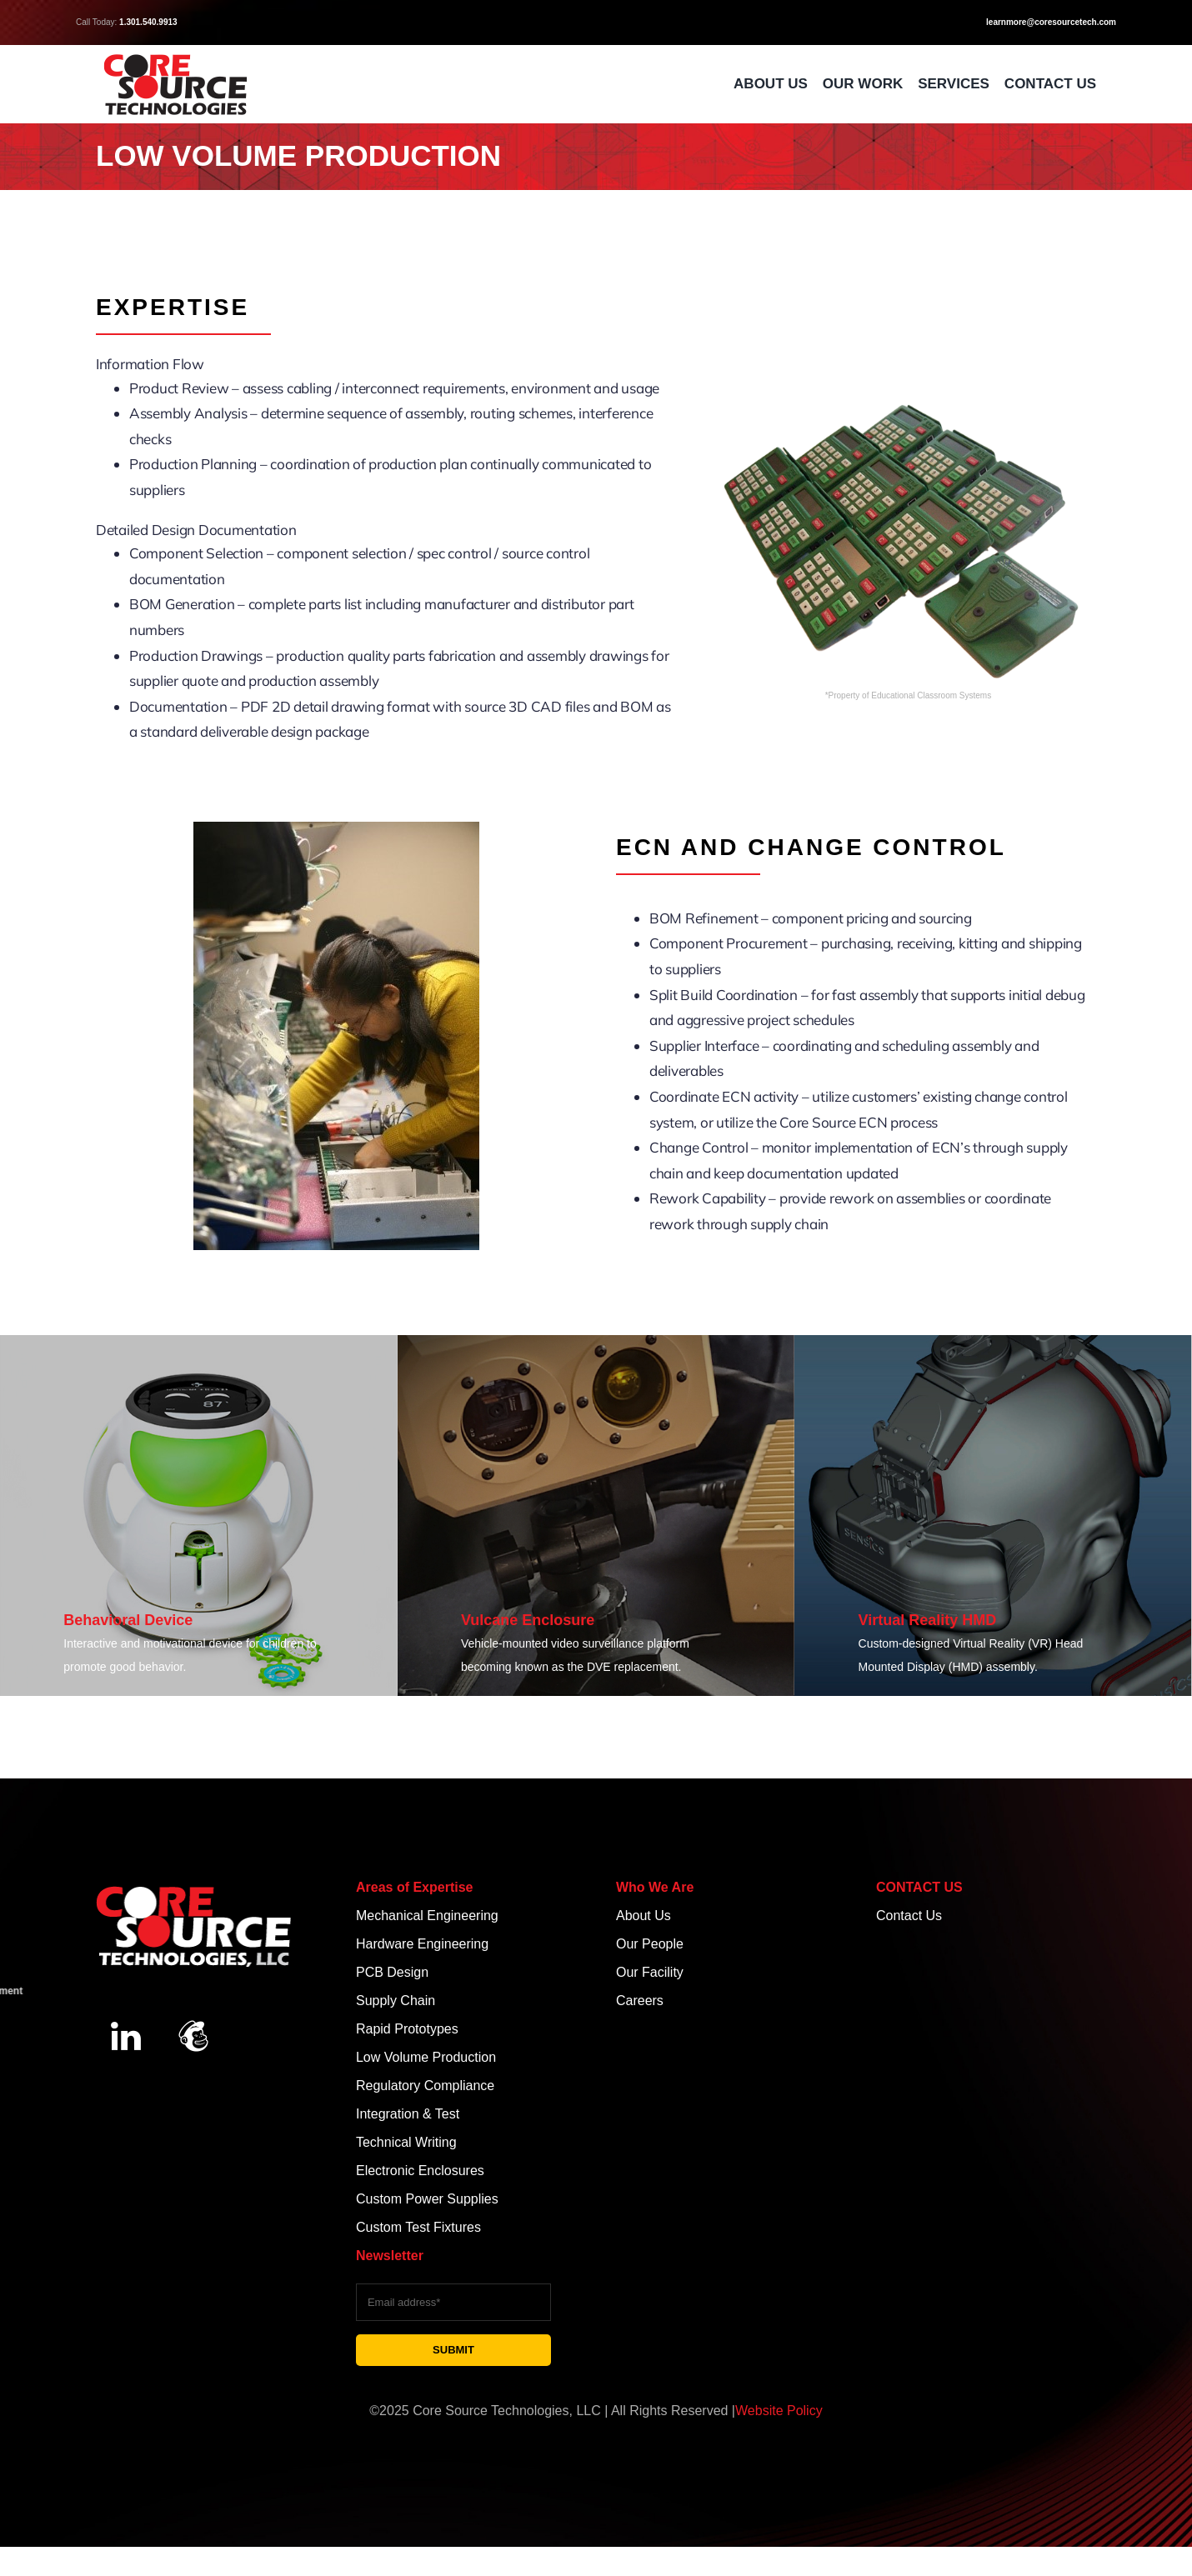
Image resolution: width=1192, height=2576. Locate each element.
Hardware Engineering (424, 1944)
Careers (640, 2000)
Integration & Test (407, 2114)
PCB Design (392, 1972)
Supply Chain (397, 2000)
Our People (650, 1944)
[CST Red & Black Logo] (175, 57)
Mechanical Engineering (427, 1915)
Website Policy (779, 2410)
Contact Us (909, 1915)
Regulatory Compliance (427, 2085)
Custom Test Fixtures (418, 2227)
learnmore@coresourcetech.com (1051, 22)
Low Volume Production (426, 2057)
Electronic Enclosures (420, 2170)
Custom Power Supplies (427, 2199)
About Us (643, 1915)
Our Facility (650, 1972)
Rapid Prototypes (407, 2029)
